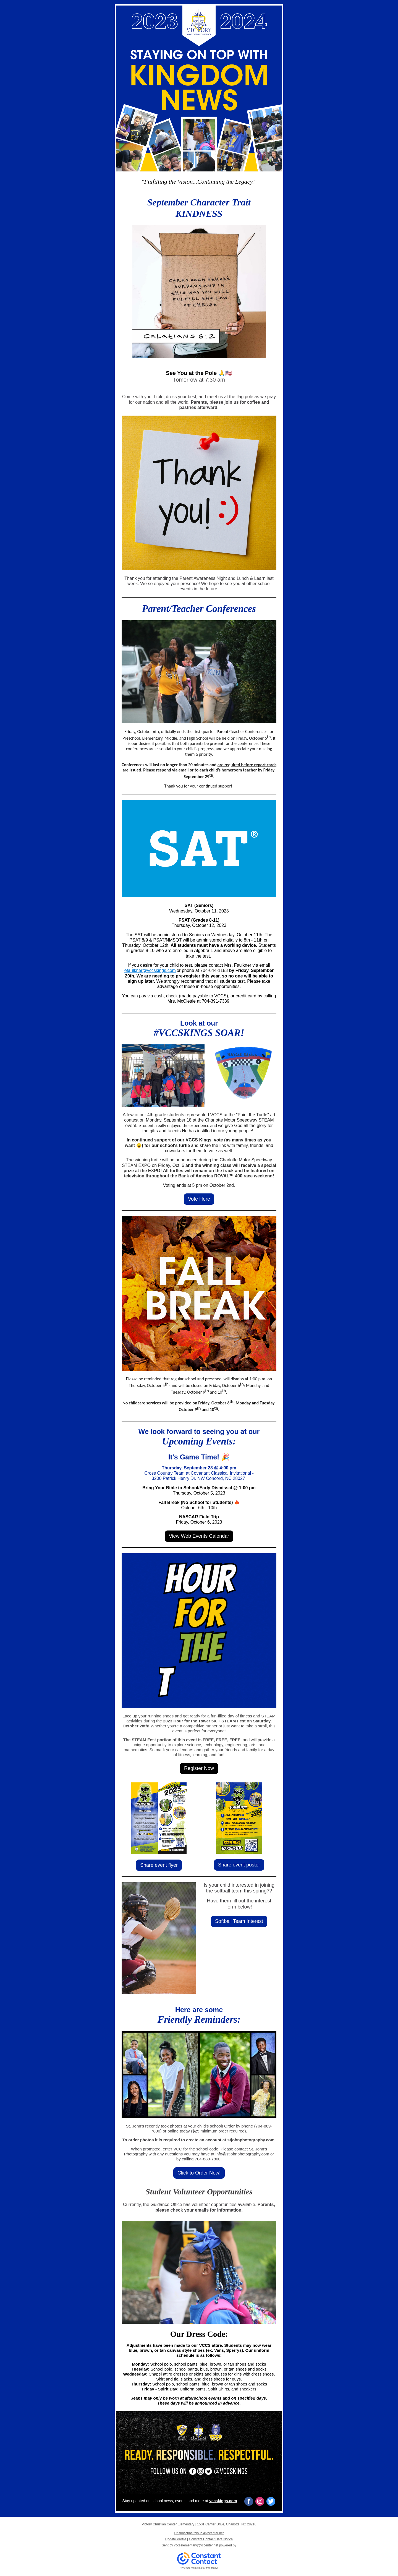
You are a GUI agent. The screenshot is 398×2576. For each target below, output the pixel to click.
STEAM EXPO (136, 1165)
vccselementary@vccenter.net (196, 2545)
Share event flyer (159, 1865)
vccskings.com (223, 2501)
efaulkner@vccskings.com (150, 970)
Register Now (199, 1768)
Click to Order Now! (199, 2173)
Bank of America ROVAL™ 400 (210, 1176)
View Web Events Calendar (199, 1536)
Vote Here (199, 1199)
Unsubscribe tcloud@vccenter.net (199, 2533)
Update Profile (175, 2539)
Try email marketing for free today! (199, 2568)
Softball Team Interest (239, 1921)
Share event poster (239, 1865)
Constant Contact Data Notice (211, 2539)
